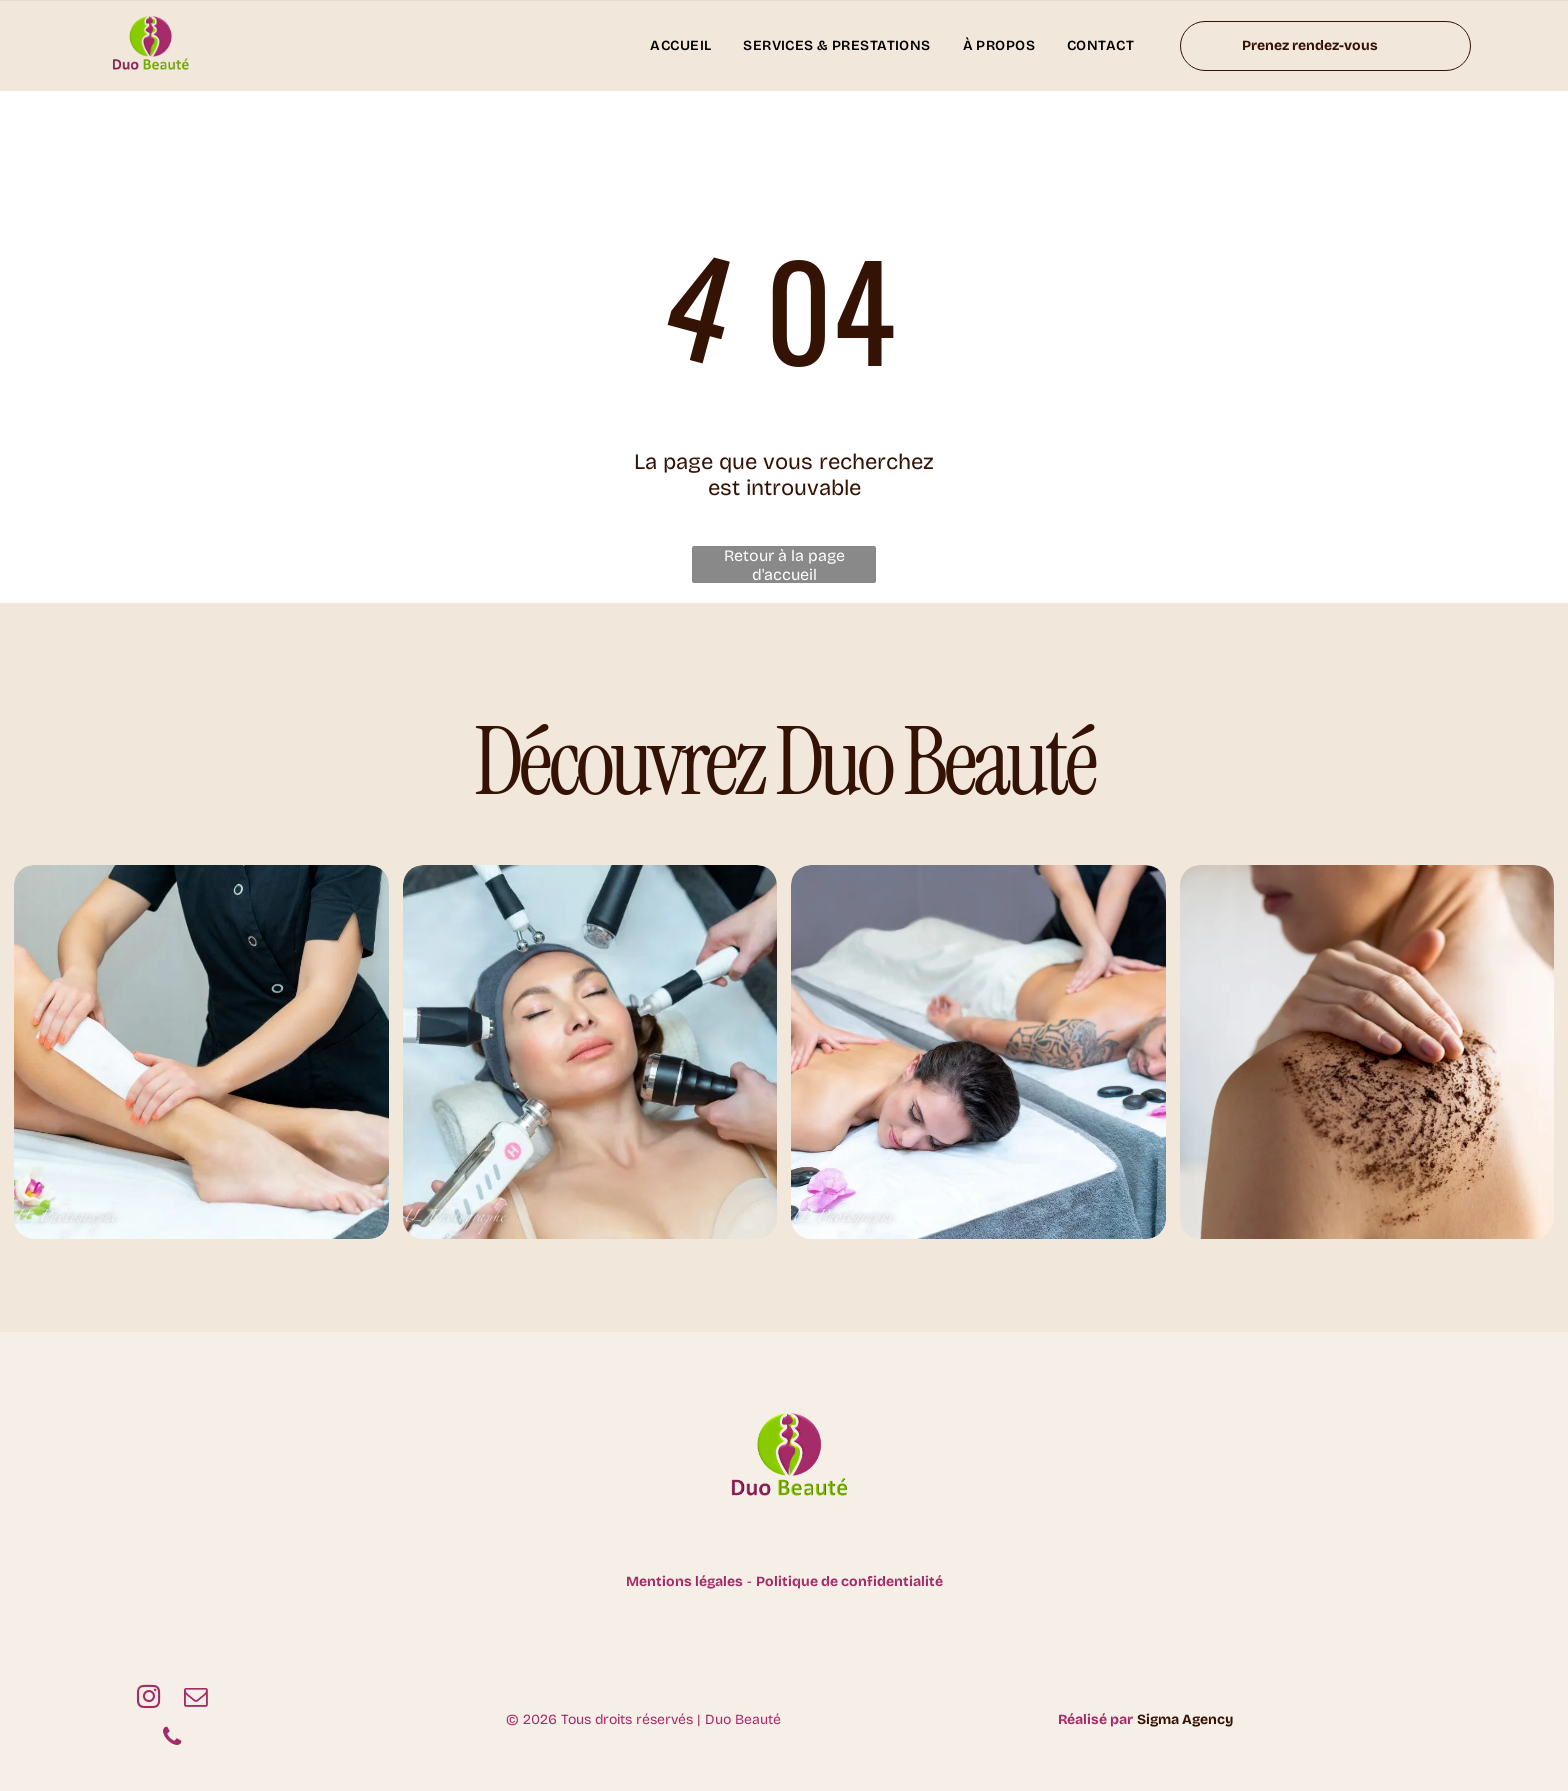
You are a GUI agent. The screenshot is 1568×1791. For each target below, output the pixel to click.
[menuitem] (680, 45)
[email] (195, 1699)
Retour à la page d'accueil (784, 564)
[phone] (172, 1739)
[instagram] (148, 1699)
